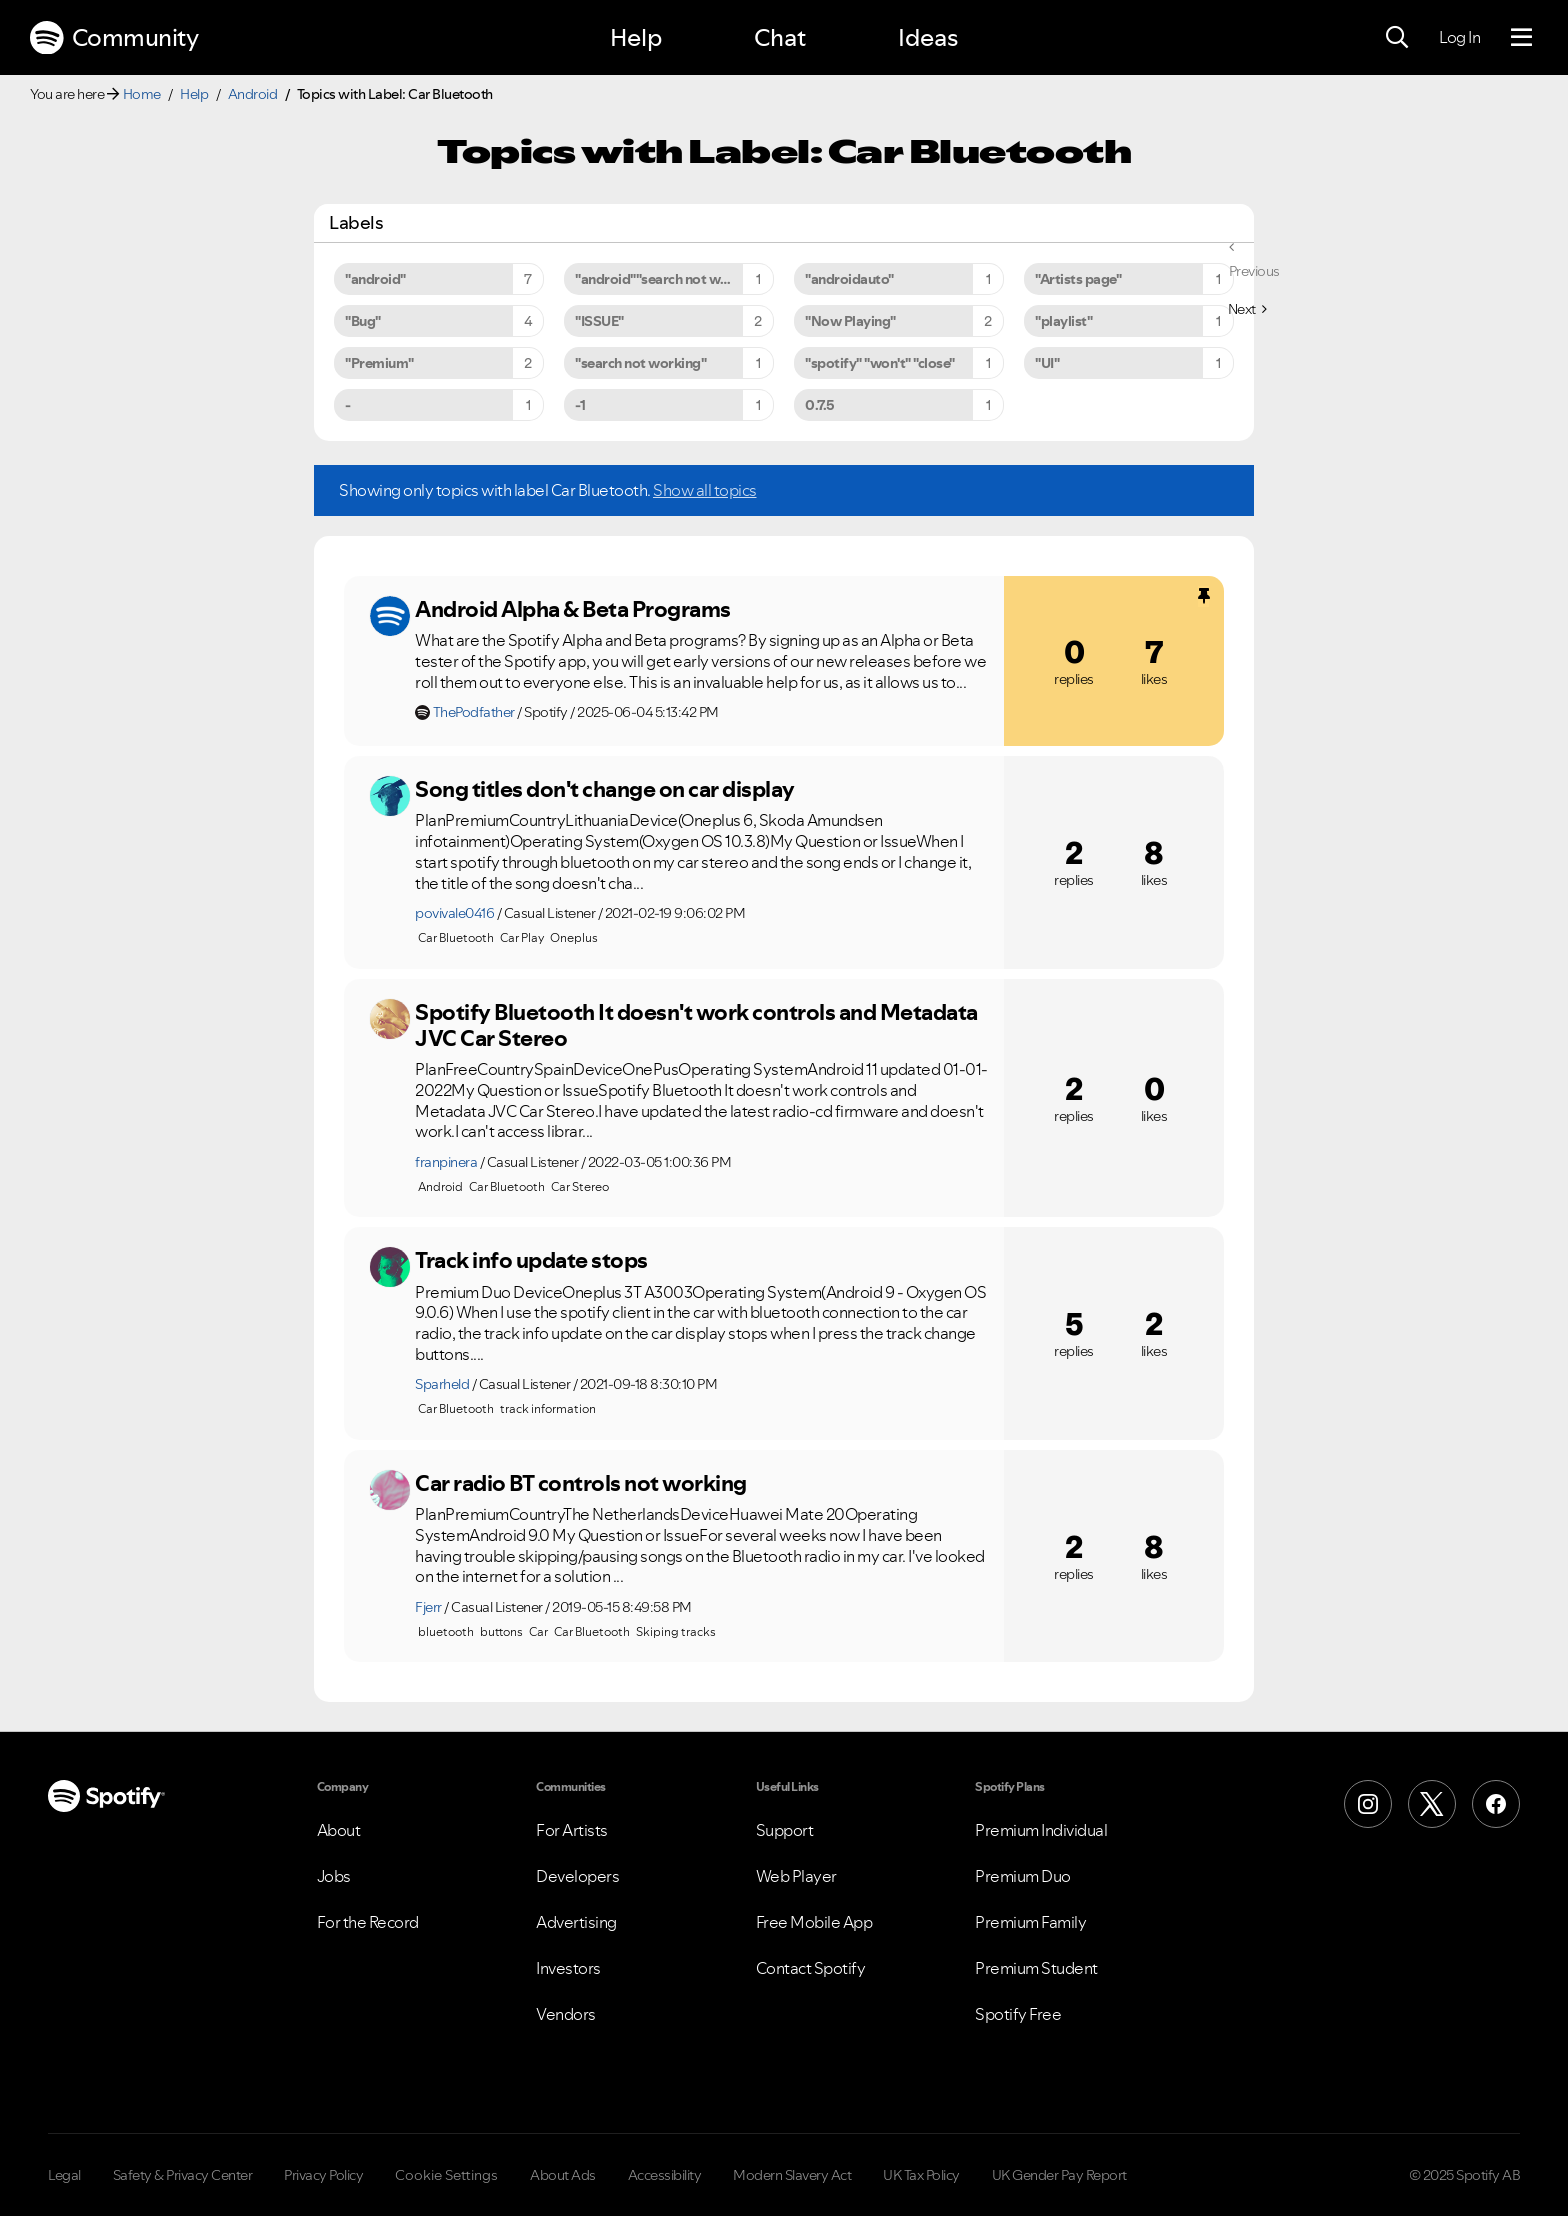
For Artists (572, 1830)
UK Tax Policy (921, 2175)
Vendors (566, 2014)
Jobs (334, 1876)
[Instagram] (1368, 1804)
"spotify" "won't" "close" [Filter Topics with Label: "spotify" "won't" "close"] (880, 363)
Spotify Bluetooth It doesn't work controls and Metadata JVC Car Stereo (696, 1025)
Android (253, 94)
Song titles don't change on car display (605, 789)
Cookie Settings (446, 2175)
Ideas (928, 37)
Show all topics (705, 490)
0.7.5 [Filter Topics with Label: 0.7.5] (820, 405)
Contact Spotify (811, 1968)
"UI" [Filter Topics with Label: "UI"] (1047, 363)
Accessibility (665, 2175)
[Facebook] (1496, 1804)
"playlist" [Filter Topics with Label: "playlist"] (1063, 321)
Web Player (796, 1876)
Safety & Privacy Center (183, 2175)
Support (785, 1830)
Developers (577, 1876)
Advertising (576, 1922)
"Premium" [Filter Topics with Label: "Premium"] (379, 363)
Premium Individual (1041, 1830)
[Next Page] (1247, 309)
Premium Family (1030, 1922)
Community (114, 38)
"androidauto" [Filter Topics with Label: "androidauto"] (849, 279)
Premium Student (1036, 1968)
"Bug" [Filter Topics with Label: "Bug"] (363, 321)
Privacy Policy (323, 2175)
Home (142, 94)
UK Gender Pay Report (1059, 2175)
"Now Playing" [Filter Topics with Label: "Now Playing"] (850, 321)
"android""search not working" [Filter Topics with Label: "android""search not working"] (671, 279)
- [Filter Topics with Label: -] (348, 405)
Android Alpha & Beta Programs (573, 609)
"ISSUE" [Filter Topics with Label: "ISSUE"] (599, 321)
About (339, 1830)
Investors (568, 1968)
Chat (780, 37)
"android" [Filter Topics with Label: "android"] (375, 279)
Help (636, 37)
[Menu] (1521, 38)
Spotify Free (1018, 2014)
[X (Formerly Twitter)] (1432, 1804)
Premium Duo (1023, 1876)
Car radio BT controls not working (581, 1483)
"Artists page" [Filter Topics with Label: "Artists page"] (1078, 279)
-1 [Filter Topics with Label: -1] (580, 405)
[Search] (1397, 38)
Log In (1459, 37)
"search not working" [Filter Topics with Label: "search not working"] (640, 363)
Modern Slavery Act (792, 2175)
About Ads (563, 2175)
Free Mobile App (814, 1922)
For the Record (368, 1922)
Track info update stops (531, 1260)
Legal (64, 2175)
